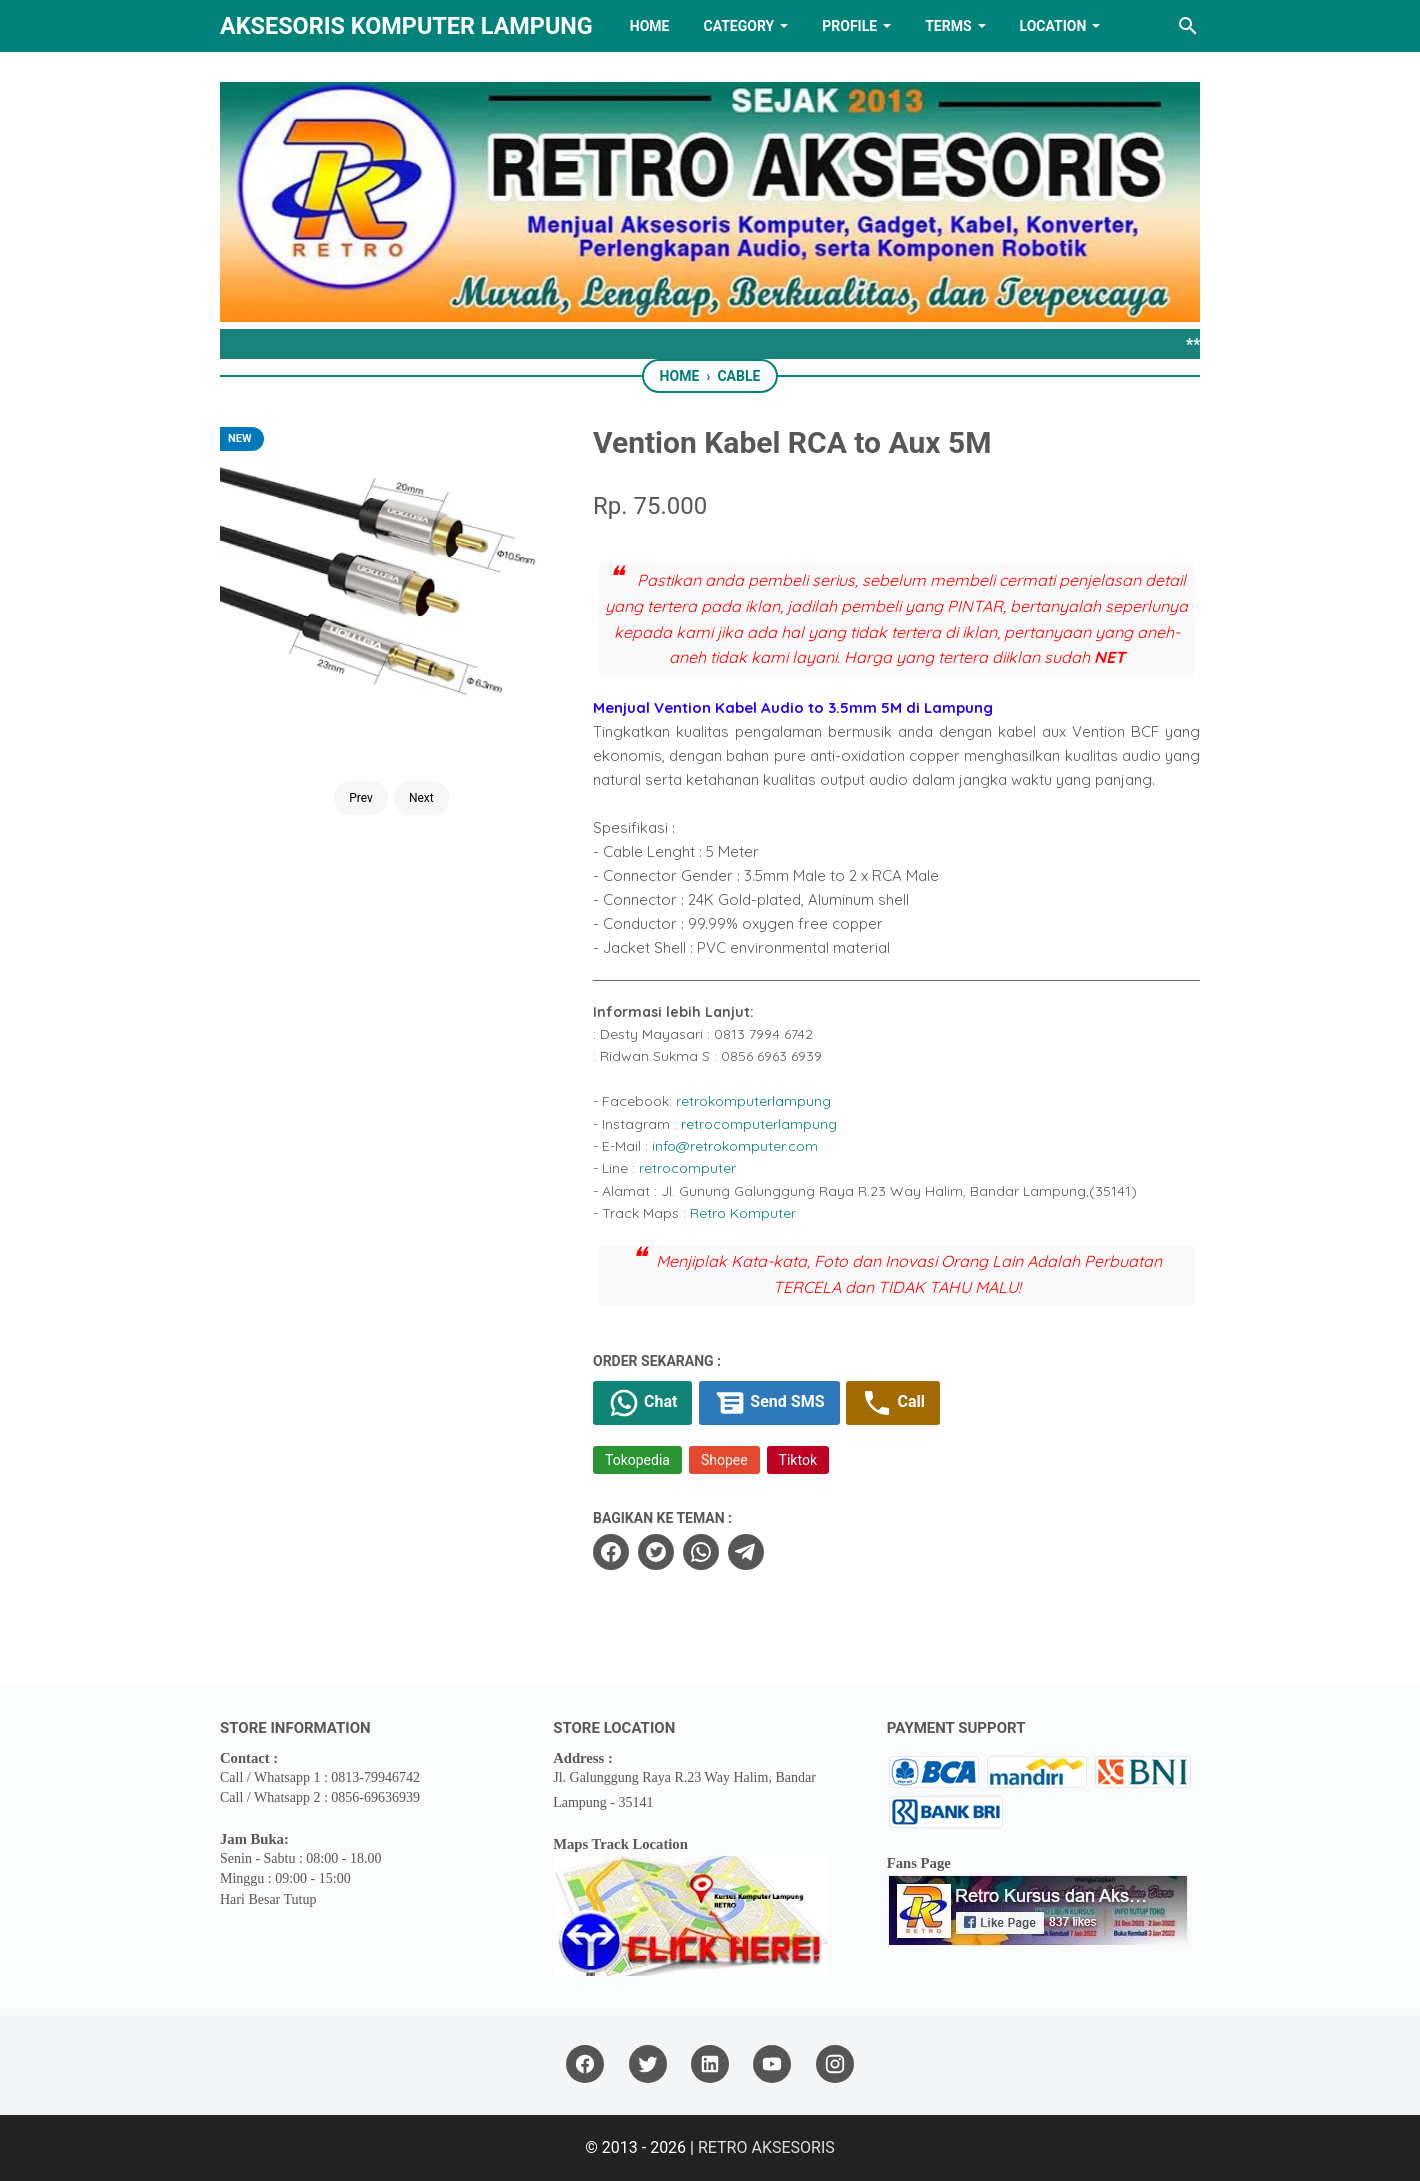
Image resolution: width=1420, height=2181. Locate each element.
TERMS (948, 26)
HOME (650, 26)
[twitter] (656, 1552)
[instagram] (835, 2064)
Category (738, 26)
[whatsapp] (701, 1552)
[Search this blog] (1188, 26)
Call (892, 1403)
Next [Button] (421, 798)
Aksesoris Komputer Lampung (406, 26)
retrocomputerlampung (759, 1124)
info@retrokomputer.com (735, 1146)
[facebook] (611, 1552)
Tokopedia (637, 1460)
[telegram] (746, 1552)
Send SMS (769, 1403)
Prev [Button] (361, 798)
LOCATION (1053, 26)
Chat (642, 1403)
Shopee (724, 1460)
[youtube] (772, 2064)
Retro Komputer (743, 1213)
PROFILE (849, 26)
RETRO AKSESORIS (766, 2147)
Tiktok (798, 1460)
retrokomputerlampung (753, 1101)
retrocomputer (687, 1168)
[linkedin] (710, 2064)
